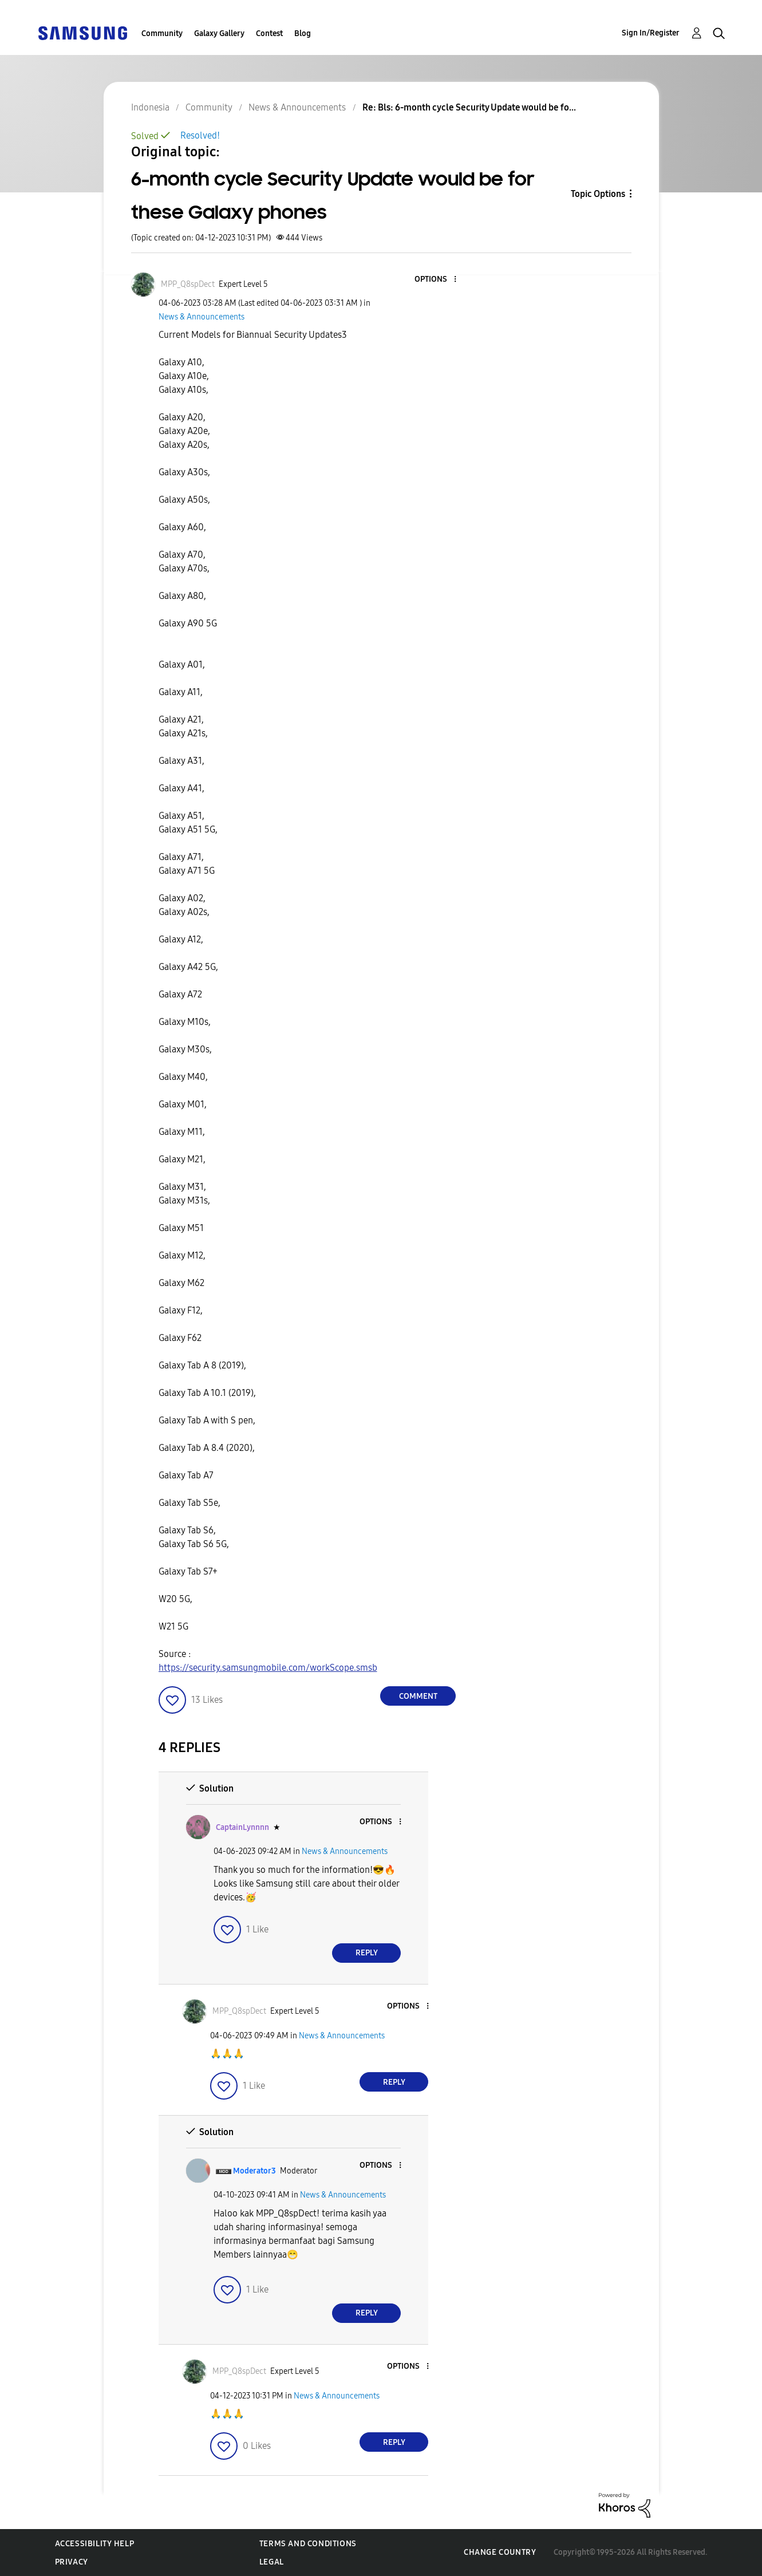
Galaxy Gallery (219, 33)
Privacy (71, 2562)
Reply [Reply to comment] (367, 1953)
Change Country (500, 2552)
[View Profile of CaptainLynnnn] (242, 1827)
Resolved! (200, 135)
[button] (436, 279)
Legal (271, 2562)
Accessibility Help (95, 2544)
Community (162, 33)
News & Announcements (201, 317)
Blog (302, 33)
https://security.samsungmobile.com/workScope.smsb (268, 1667)
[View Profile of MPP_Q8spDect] (188, 284)
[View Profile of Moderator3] (254, 2171)
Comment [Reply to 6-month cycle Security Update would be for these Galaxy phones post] (418, 1696)
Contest (269, 33)
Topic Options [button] (598, 193)
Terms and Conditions (308, 2544)
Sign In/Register (651, 33)
